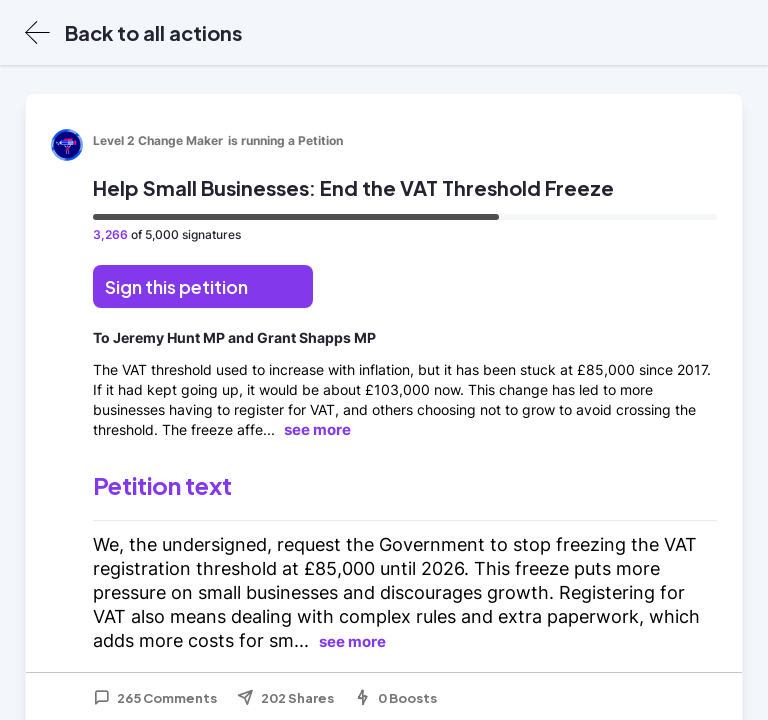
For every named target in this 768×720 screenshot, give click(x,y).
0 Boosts (395, 698)
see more (317, 429)
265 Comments (155, 698)
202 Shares (285, 698)
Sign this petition (176, 286)
